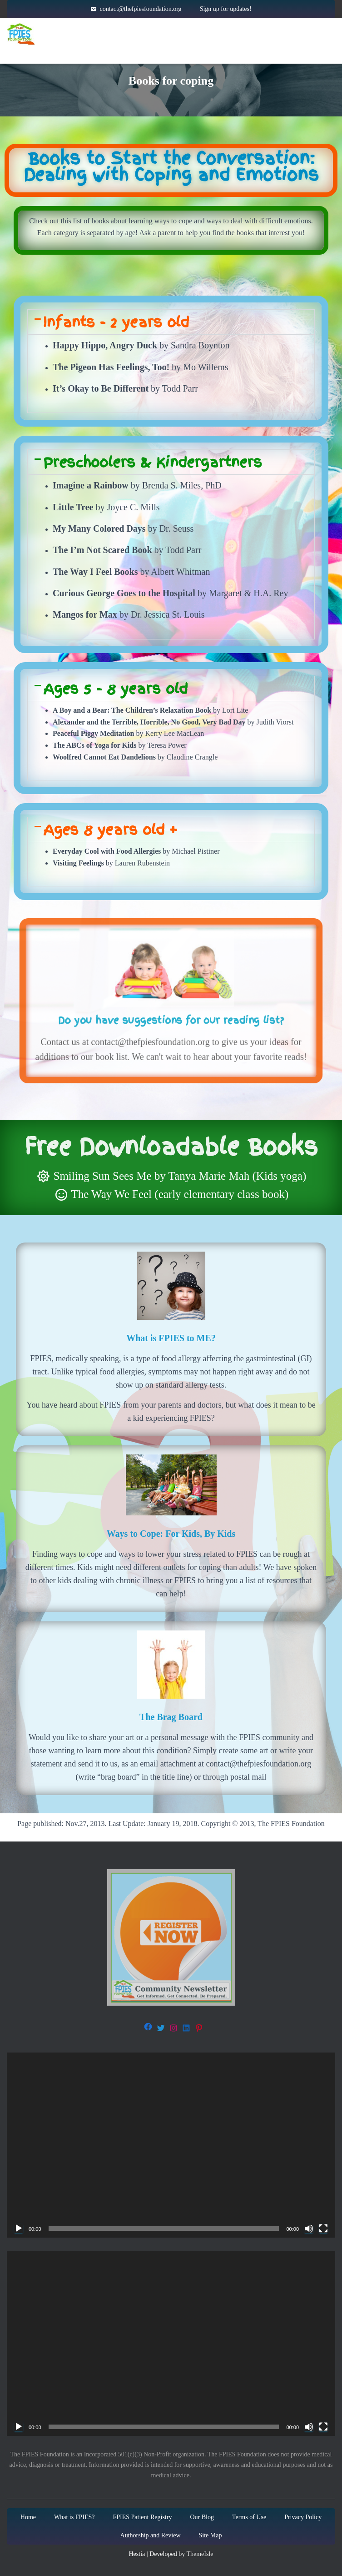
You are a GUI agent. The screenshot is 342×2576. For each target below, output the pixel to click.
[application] (171, 2145)
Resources (213, 34)
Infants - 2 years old (116, 322)
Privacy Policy (303, 2517)
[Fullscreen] (323, 2228)
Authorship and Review (150, 2535)
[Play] (18, 2228)
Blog (226, 52)
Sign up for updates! (226, 8)
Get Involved (290, 34)
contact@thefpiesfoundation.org (140, 8)
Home (77, 33)
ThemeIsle (199, 2554)
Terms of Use (249, 2517)
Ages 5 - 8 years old (115, 689)
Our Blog (202, 2517)
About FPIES (138, 34)
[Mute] (308, 2228)
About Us (170, 52)
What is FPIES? (74, 2517)
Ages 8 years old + (110, 830)
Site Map (210, 2535)
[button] (171, 322)
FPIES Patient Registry (142, 2517)
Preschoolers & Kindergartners (152, 462)
